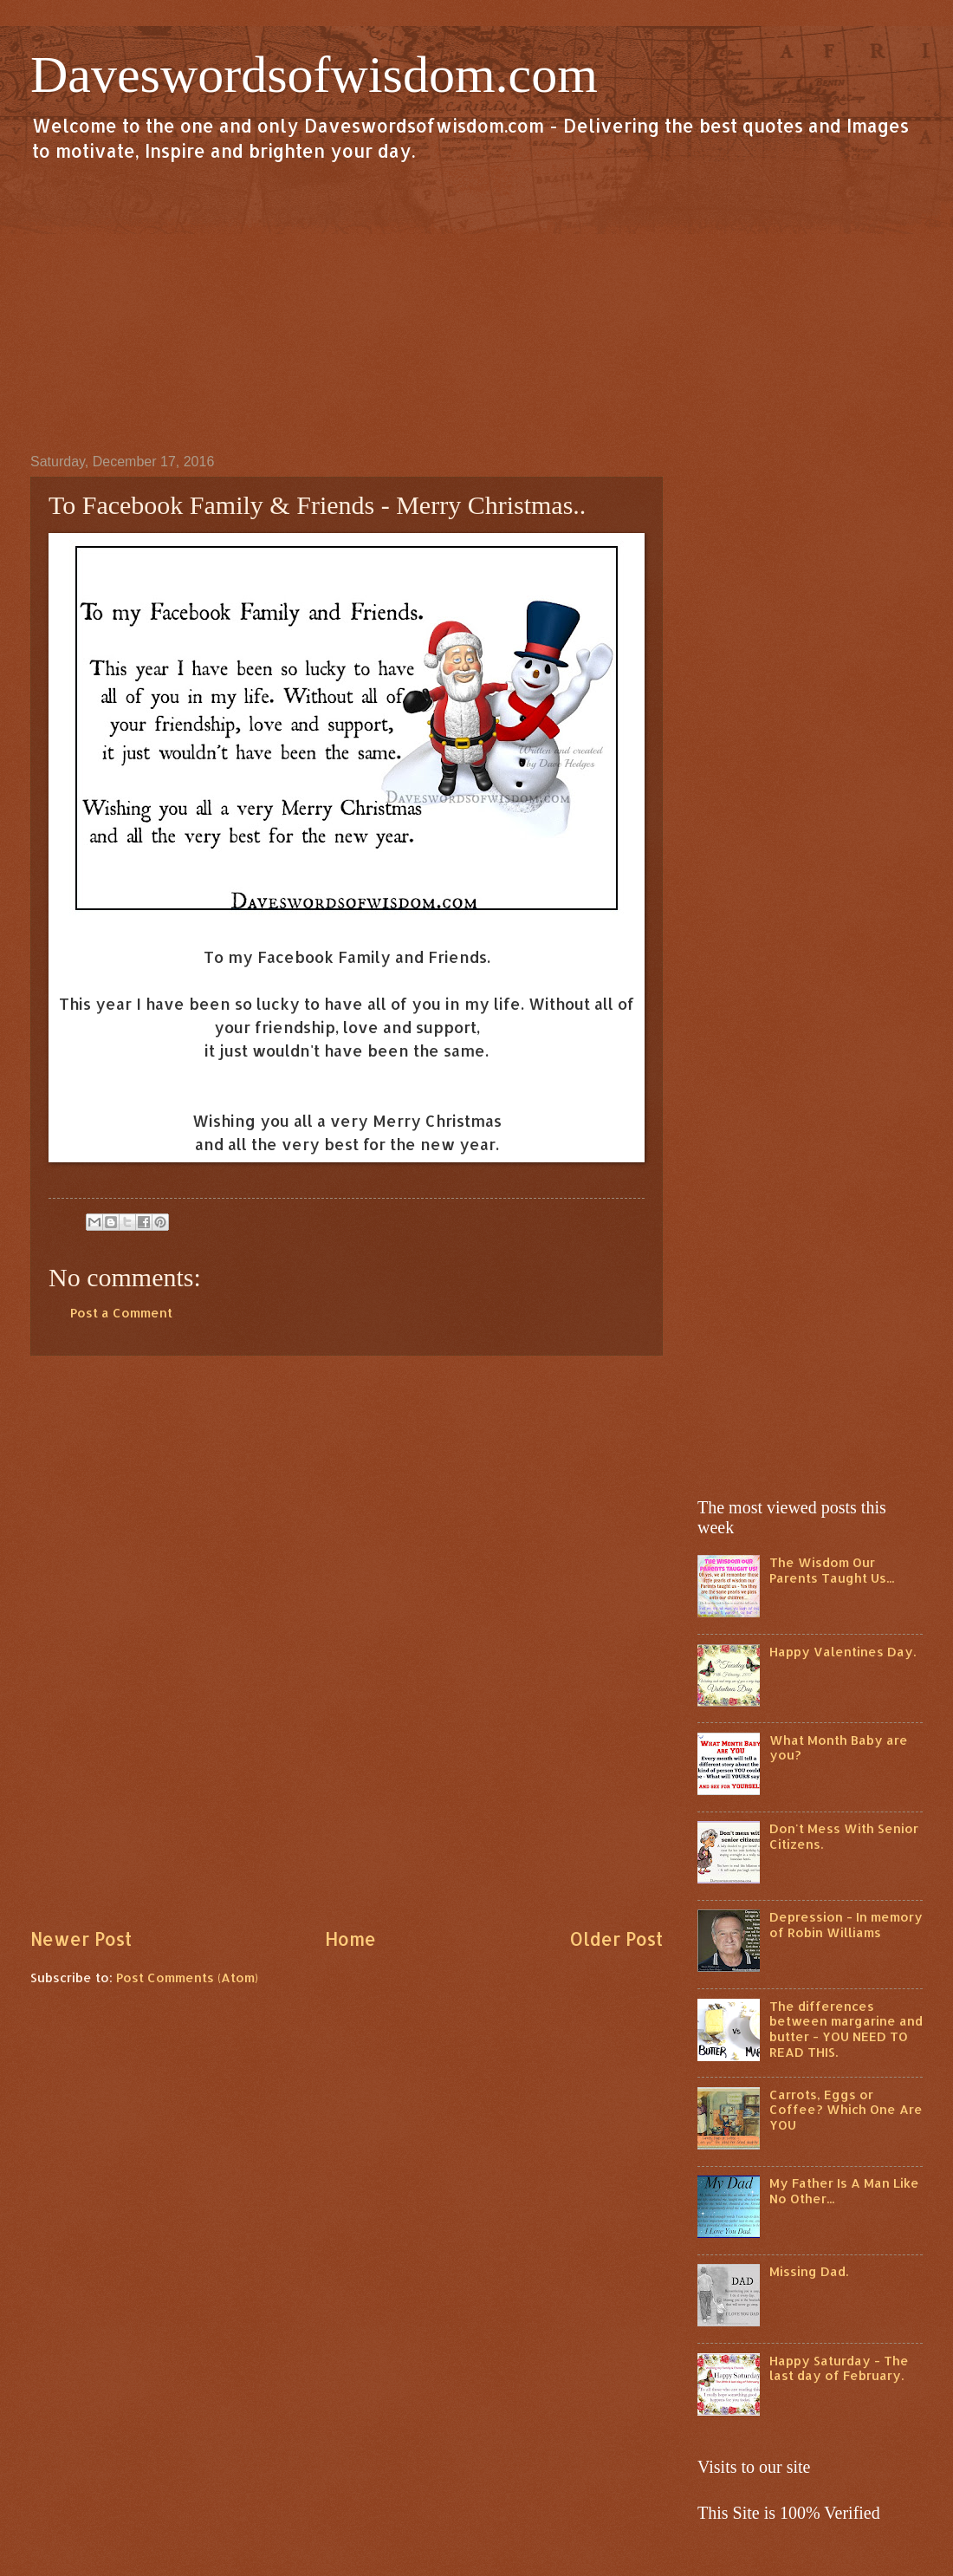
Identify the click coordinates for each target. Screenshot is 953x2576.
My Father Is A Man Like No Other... (844, 2191)
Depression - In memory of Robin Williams (846, 1925)
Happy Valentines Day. (842, 1651)
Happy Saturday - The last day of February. (839, 2368)
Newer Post (81, 1939)
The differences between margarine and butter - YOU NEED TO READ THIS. (846, 2029)
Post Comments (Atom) (187, 1977)
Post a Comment (121, 1312)
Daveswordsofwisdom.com (314, 74)
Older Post (616, 1939)
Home (350, 1939)
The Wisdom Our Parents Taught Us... (831, 1570)
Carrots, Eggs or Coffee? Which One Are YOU (846, 2109)
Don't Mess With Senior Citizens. (843, 1836)
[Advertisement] (476, 306)
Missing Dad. (808, 2271)
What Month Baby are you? (838, 1748)
